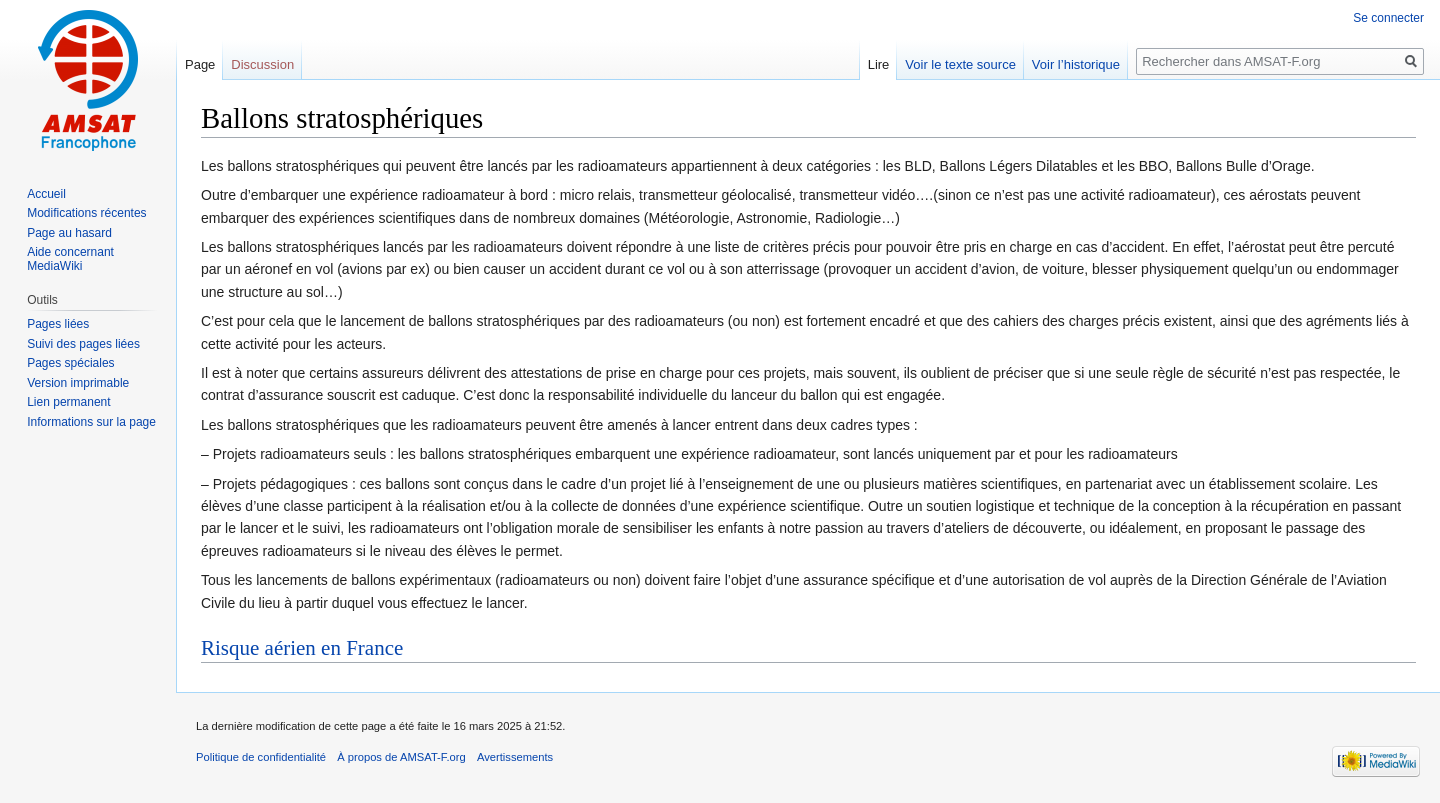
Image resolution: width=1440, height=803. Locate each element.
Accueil (46, 194)
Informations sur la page (91, 422)
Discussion (262, 64)
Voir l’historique (1076, 64)
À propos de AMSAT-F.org (401, 757)
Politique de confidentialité (261, 757)
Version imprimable (78, 383)
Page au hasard (69, 233)
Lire (879, 64)
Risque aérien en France (302, 648)
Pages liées (58, 324)
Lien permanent (68, 402)
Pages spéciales (70, 363)
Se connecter (1388, 18)
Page (200, 64)
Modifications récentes (86, 213)
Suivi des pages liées (83, 344)
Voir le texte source (960, 64)
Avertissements (515, 757)
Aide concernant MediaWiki (70, 259)
